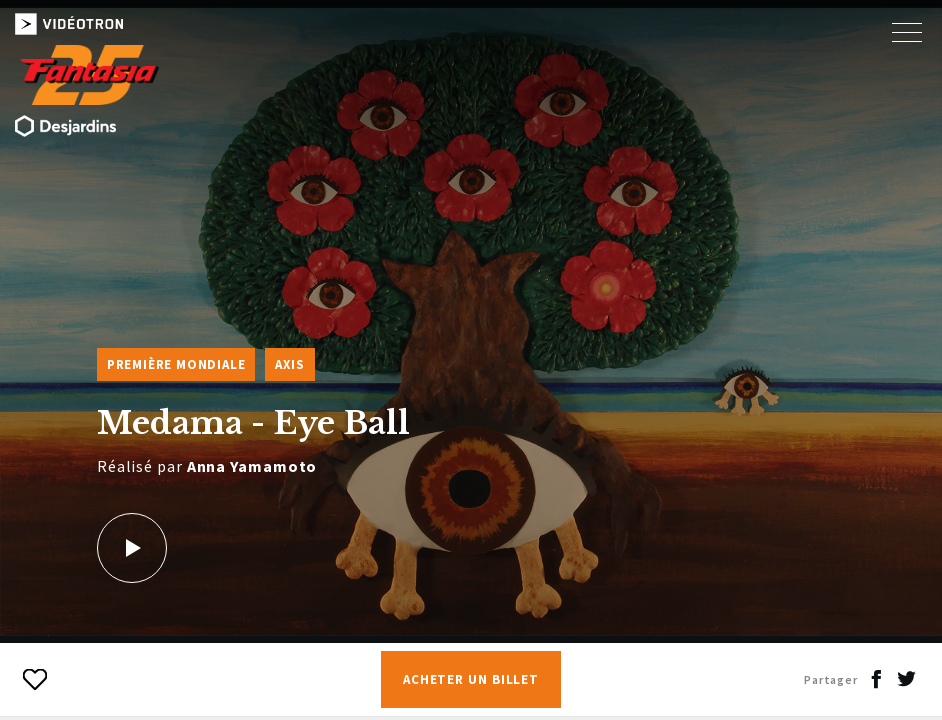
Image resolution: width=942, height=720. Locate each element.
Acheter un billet (471, 679)
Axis (289, 364)
